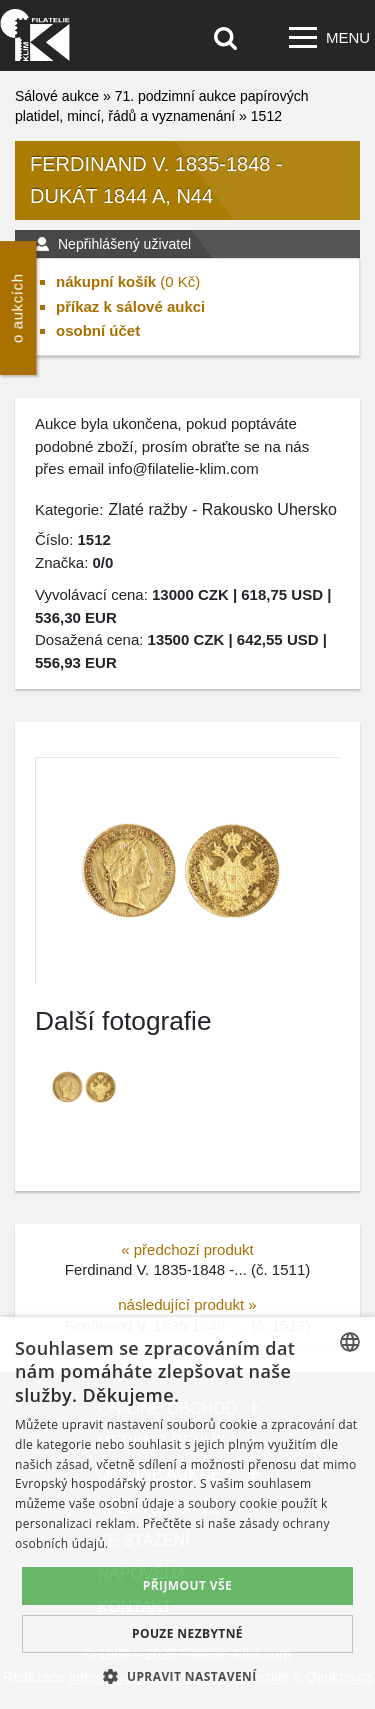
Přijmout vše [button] (187, 1585)
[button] (187, 1676)
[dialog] (187, 1513)
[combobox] (350, 1342)
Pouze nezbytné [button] (187, 1633)
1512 (266, 116)
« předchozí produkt (187, 1249)
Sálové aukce (57, 96)
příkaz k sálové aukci (130, 306)
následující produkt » (187, 1304)
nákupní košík (106, 281)
